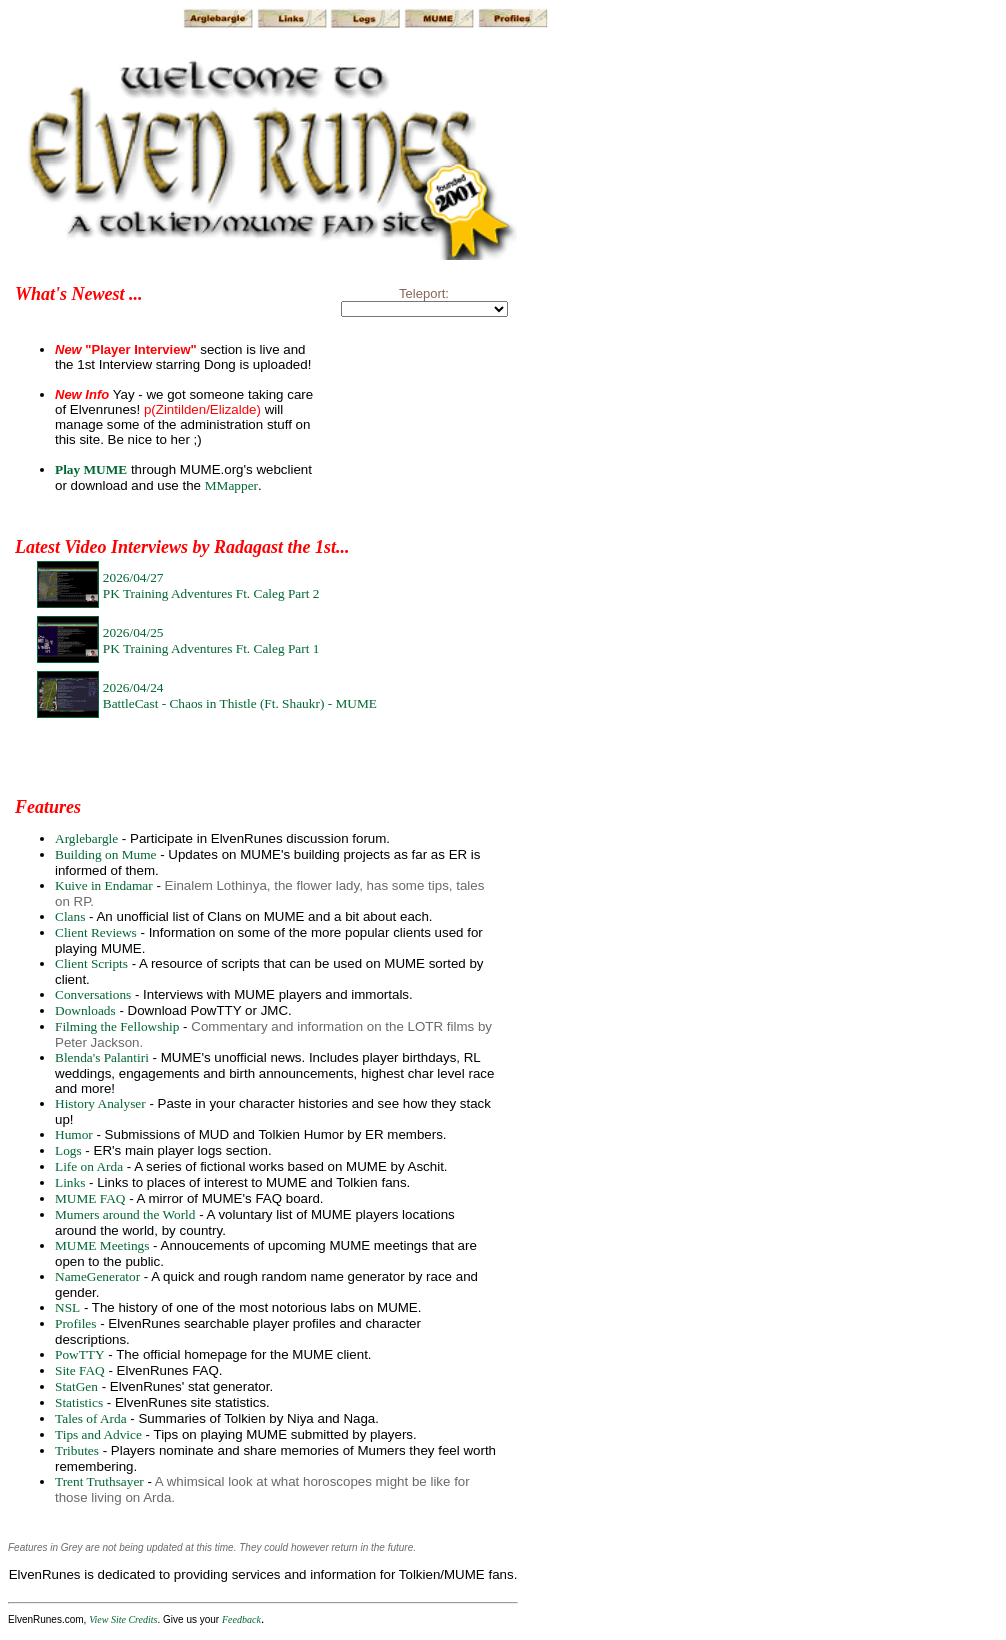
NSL (67, 1307)
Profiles (75, 1323)
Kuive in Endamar (104, 885)
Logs (68, 1150)
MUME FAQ (90, 1198)
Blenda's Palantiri (102, 1057)
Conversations (93, 994)
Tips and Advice (98, 1434)
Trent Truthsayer (99, 1481)
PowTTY (80, 1354)
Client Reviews (96, 932)
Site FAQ (80, 1370)
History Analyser (100, 1103)
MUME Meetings (102, 1245)
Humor (74, 1134)
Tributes (77, 1450)
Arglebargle (86, 838)
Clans (70, 916)
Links (70, 1182)
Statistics (79, 1402)
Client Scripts (91, 963)
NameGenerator (97, 1276)
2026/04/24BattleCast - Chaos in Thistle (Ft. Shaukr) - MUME (240, 695)
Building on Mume (105, 854)
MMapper (231, 485)
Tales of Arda (91, 1418)
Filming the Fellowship (117, 1026)
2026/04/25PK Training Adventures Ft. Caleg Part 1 (211, 640)
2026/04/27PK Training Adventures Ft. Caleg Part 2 (211, 585)
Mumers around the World (125, 1214)
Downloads (85, 1010)
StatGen (76, 1386)
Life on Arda (89, 1166)
